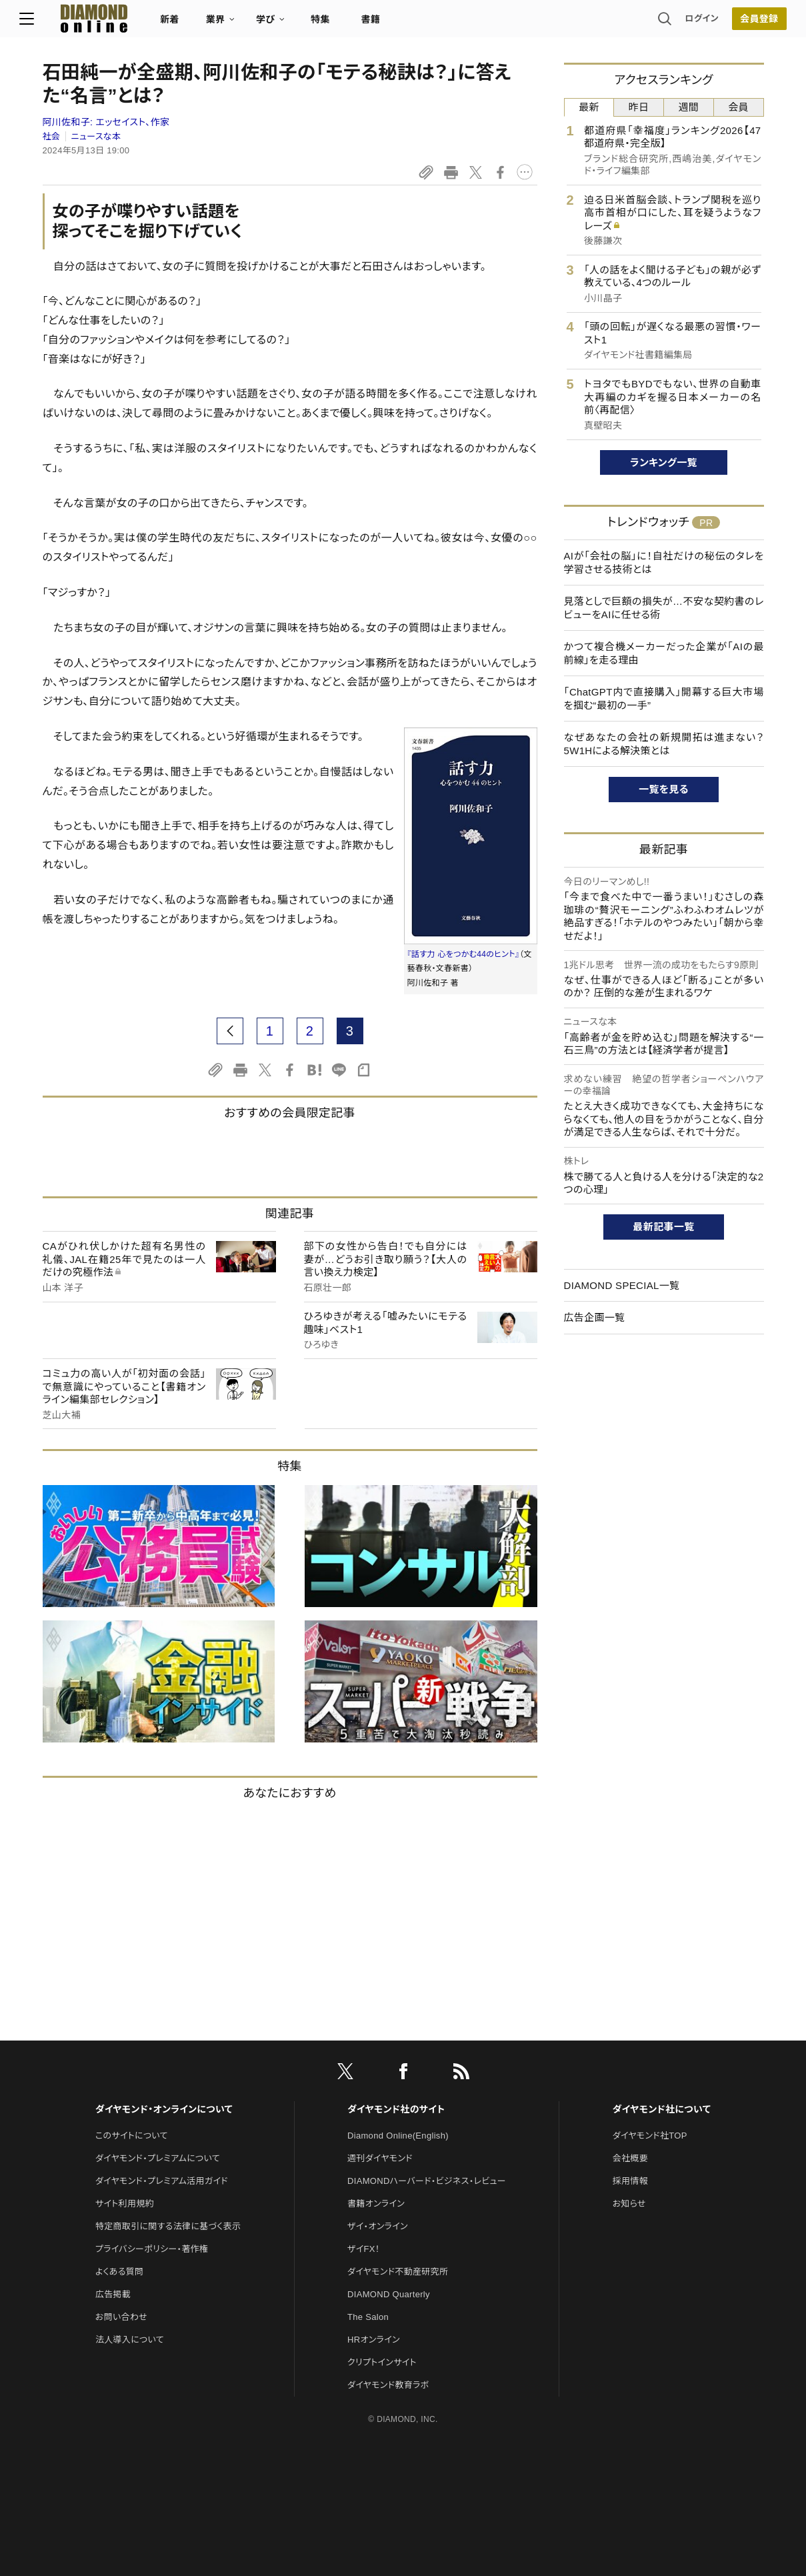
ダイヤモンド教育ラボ (388, 2385)
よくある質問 (119, 2272)
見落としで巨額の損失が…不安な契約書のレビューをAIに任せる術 (664, 607)
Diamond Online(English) (398, 2136)
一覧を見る (664, 789)
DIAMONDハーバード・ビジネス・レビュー (426, 2181)
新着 (193, 24)
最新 (589, 107)
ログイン (678, 23)
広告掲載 (113, 2294)
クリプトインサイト (382, 2362)
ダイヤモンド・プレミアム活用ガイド (161, 2181)
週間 (689, 107)
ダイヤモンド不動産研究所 (397, 2272)
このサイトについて (131, 2136)
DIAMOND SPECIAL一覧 (622, 1285)
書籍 (393, 24)
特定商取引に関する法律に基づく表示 (168, 2226)
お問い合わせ (121, 2317)
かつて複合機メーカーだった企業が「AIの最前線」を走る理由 (664, 653)
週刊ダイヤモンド (380, 2158)
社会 (52, 136)
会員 (738, 107)
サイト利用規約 (124, 2204)
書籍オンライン (376, 2204)
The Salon (368, 2317)
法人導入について (129, 2340)
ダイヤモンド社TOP (650, 2136)
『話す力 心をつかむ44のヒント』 (463, 954)
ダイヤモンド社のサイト (396, 2109)
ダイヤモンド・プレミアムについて (157, 2158)
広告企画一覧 (594, 1317)
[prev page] (230, 1031)
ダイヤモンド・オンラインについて (164, 2109)
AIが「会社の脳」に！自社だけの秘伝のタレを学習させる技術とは (664, 562)
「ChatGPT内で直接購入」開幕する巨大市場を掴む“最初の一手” (664, 698)
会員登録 (736, 23)
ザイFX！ (363, 2249)
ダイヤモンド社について (662, 2109)
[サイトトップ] (104, 23)
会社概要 (630, 2158)
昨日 (639, 107)
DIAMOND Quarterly (388, 2294)
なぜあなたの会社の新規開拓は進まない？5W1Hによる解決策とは (664, 744)
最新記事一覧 (664, 1226)
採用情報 (630, 2181)
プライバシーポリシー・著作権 (152, 2249)
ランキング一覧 (663, 462)
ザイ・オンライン (377, 2226)
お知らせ (629, 2204)
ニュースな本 (96, 136)
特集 (343, 24)
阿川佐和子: (106, 122)
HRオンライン (373, 2340)
